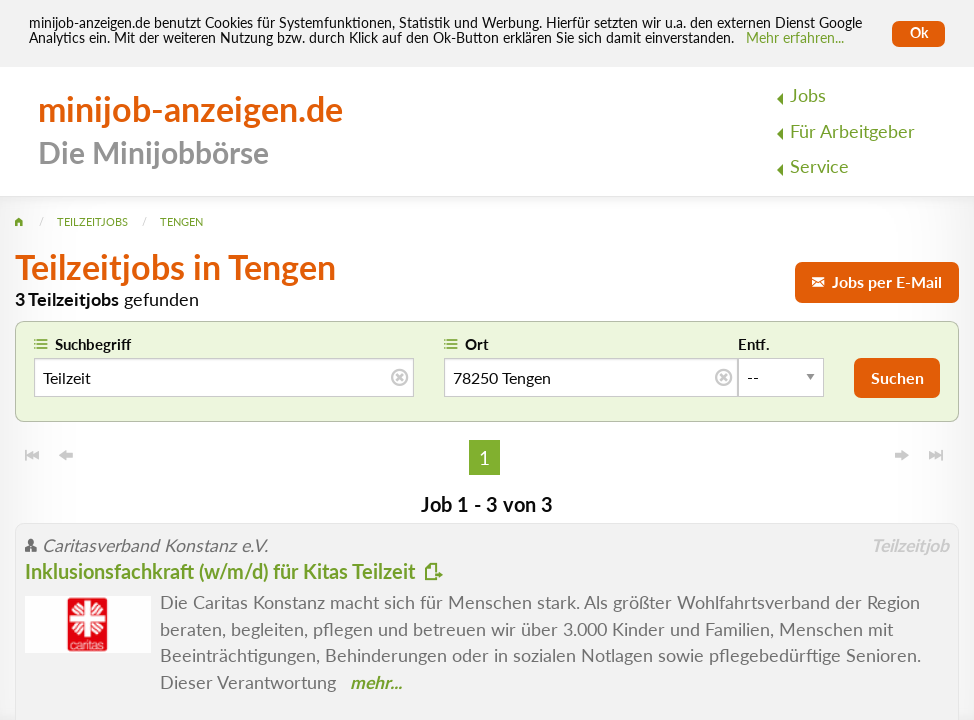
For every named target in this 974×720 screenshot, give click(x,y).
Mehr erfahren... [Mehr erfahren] (795, 38)
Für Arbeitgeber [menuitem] (852, 131)
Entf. (754, 344)
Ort (477, 344)
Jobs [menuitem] (808, 95)
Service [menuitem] (819, 166)
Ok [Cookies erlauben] (919, 33)
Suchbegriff (93, 344)
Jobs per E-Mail (877, 281)
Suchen (897, 377)
